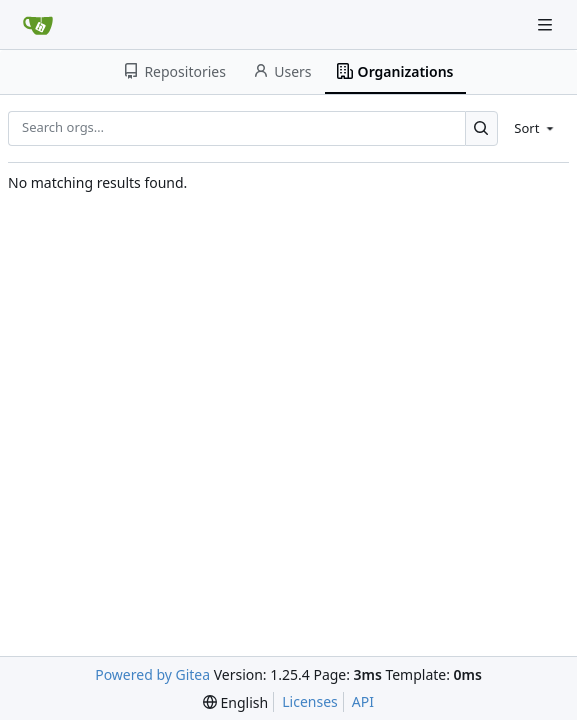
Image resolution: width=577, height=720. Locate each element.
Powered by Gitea (152, 674)
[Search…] (481, 128)
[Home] (38, 25)
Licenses (310, 701)
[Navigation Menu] (547, 24)
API (363, 701)
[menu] (535, 128)
